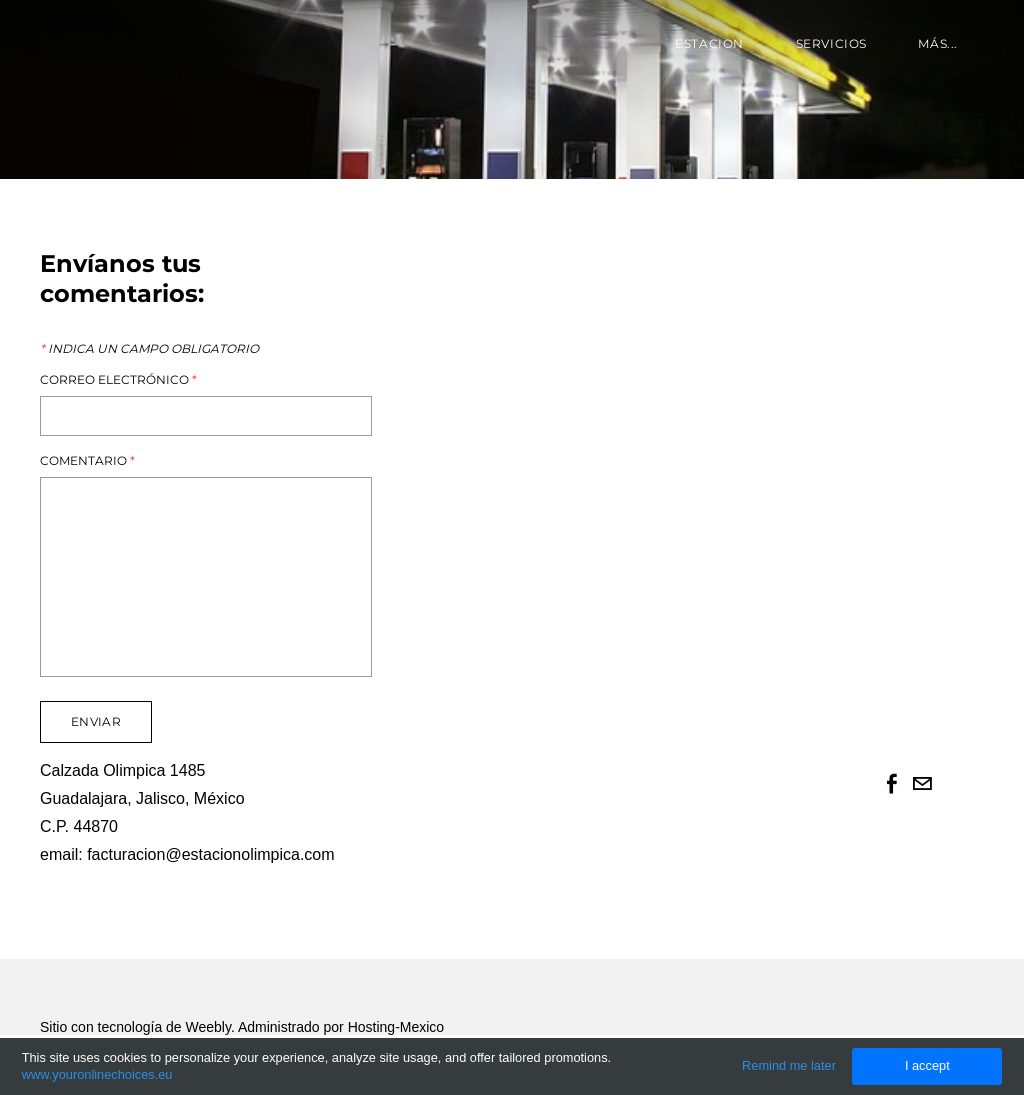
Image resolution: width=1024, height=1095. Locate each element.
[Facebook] (892, 784)
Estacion (709, 43)
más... (938, 43)
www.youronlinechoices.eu (97, 1074)
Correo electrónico (118, 380)
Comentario (87, 461)
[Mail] (922, 784)
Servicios (831, 43)
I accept (927, 1065)
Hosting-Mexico (396, 1027)
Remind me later (789, 1065)
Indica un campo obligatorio (149, 349)
